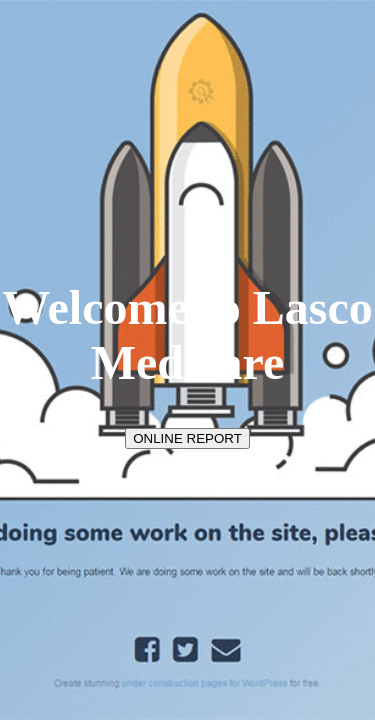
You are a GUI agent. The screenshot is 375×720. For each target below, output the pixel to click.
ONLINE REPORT (187, 438)
